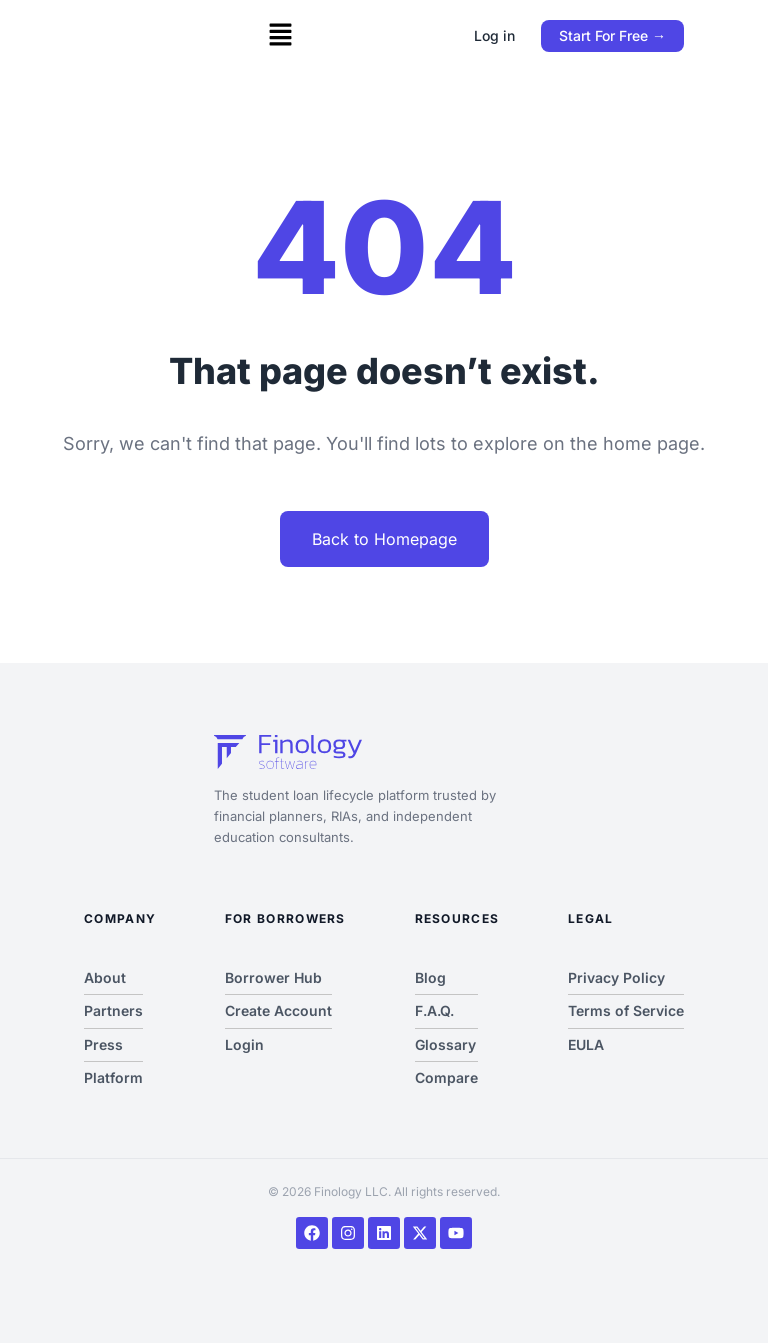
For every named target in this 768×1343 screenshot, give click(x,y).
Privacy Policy (616, 977)
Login (244, 1044)
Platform (113, 1077)
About (105, 977)
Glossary (445, 1044)
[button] (281, 35)
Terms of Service (626, 1010)
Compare (446, 1077)
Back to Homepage (384, 539)
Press (103, 1044)
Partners (113, 1010)
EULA (586, 1044)
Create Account (278, 1010)
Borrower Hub (273, 977)
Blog (430, 977)
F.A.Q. (434, 1010)
